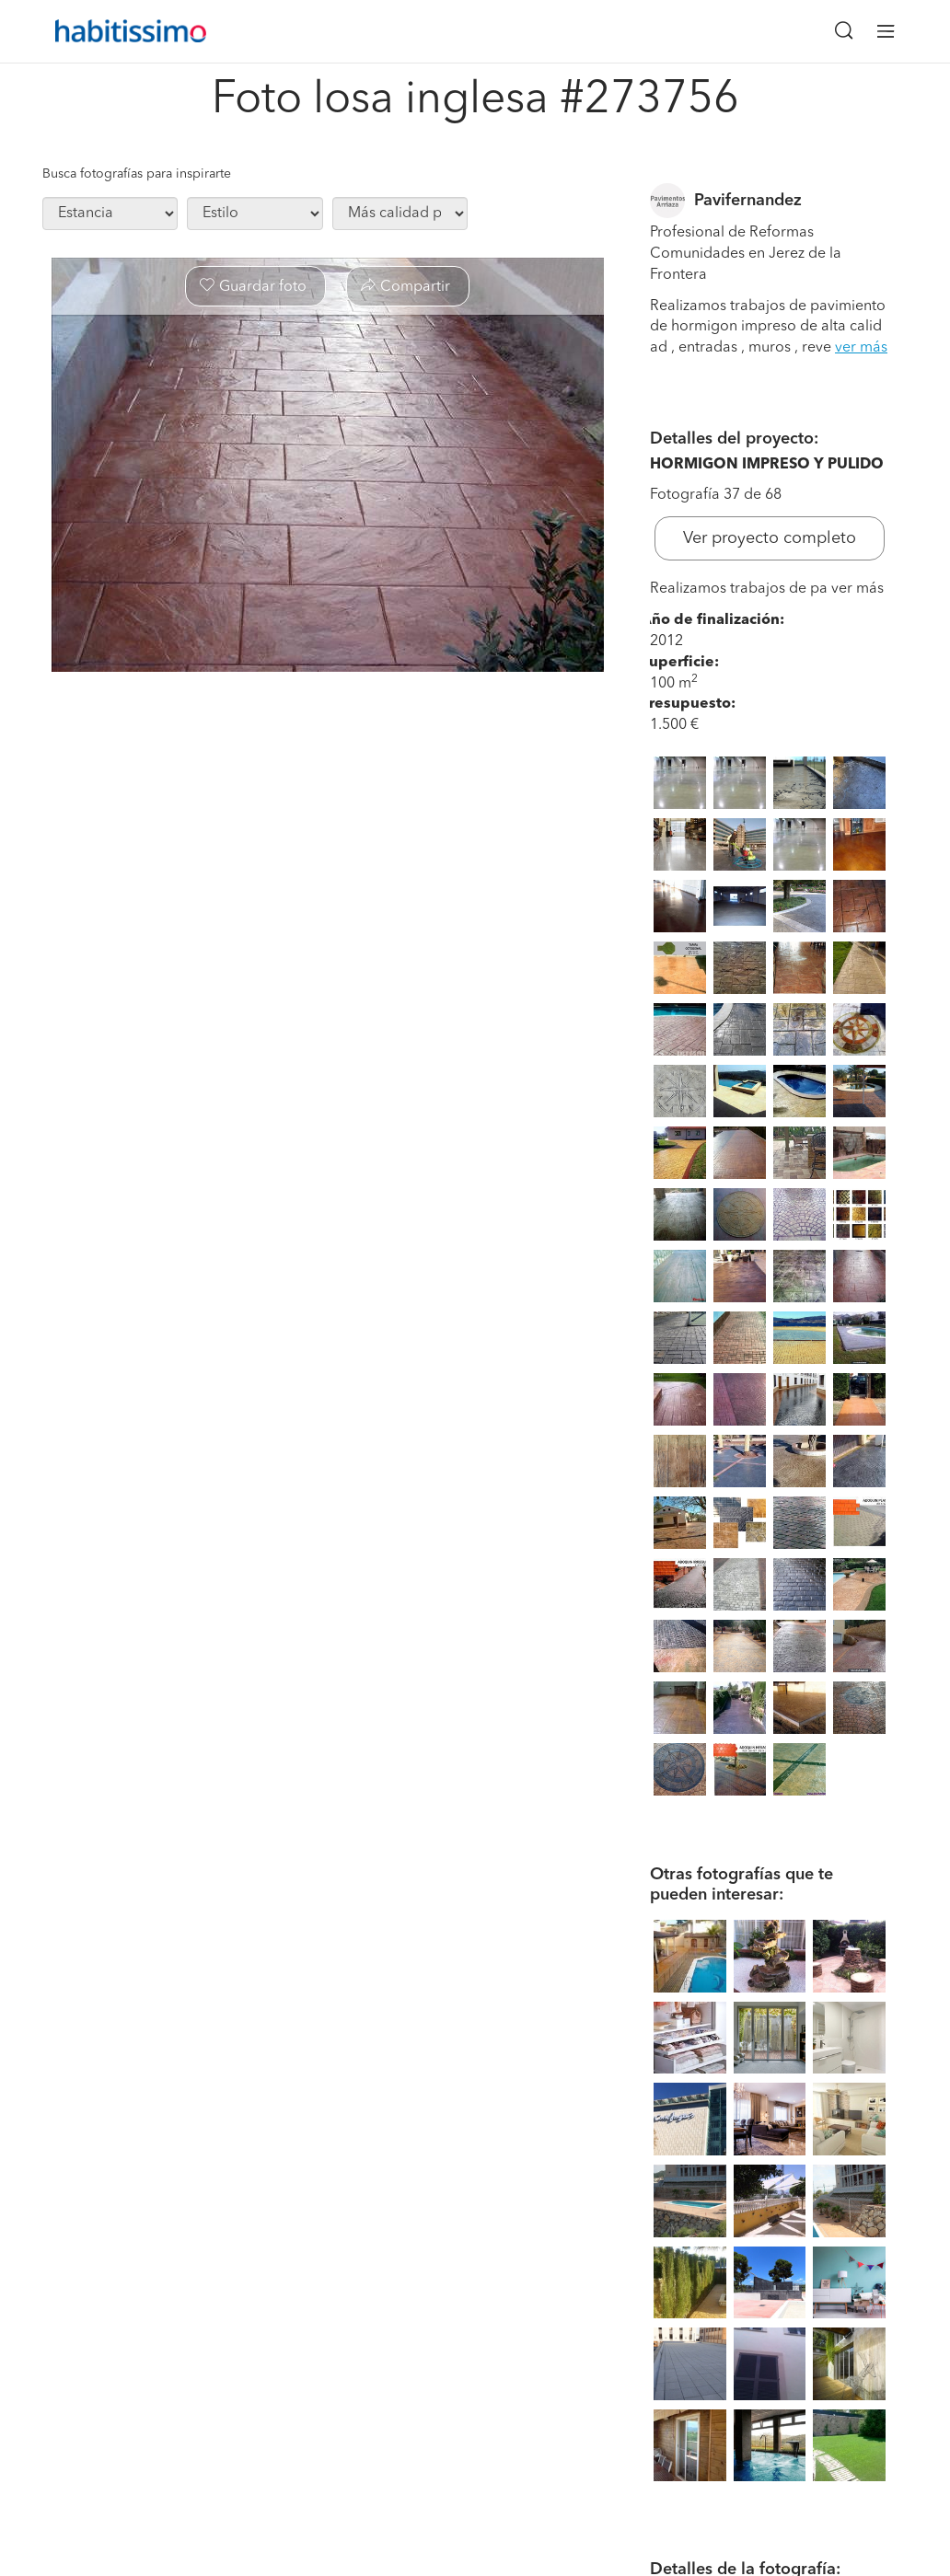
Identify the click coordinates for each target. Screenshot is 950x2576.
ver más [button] (861, 348)
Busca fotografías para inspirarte (136, 173)
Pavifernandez (748, 200)
